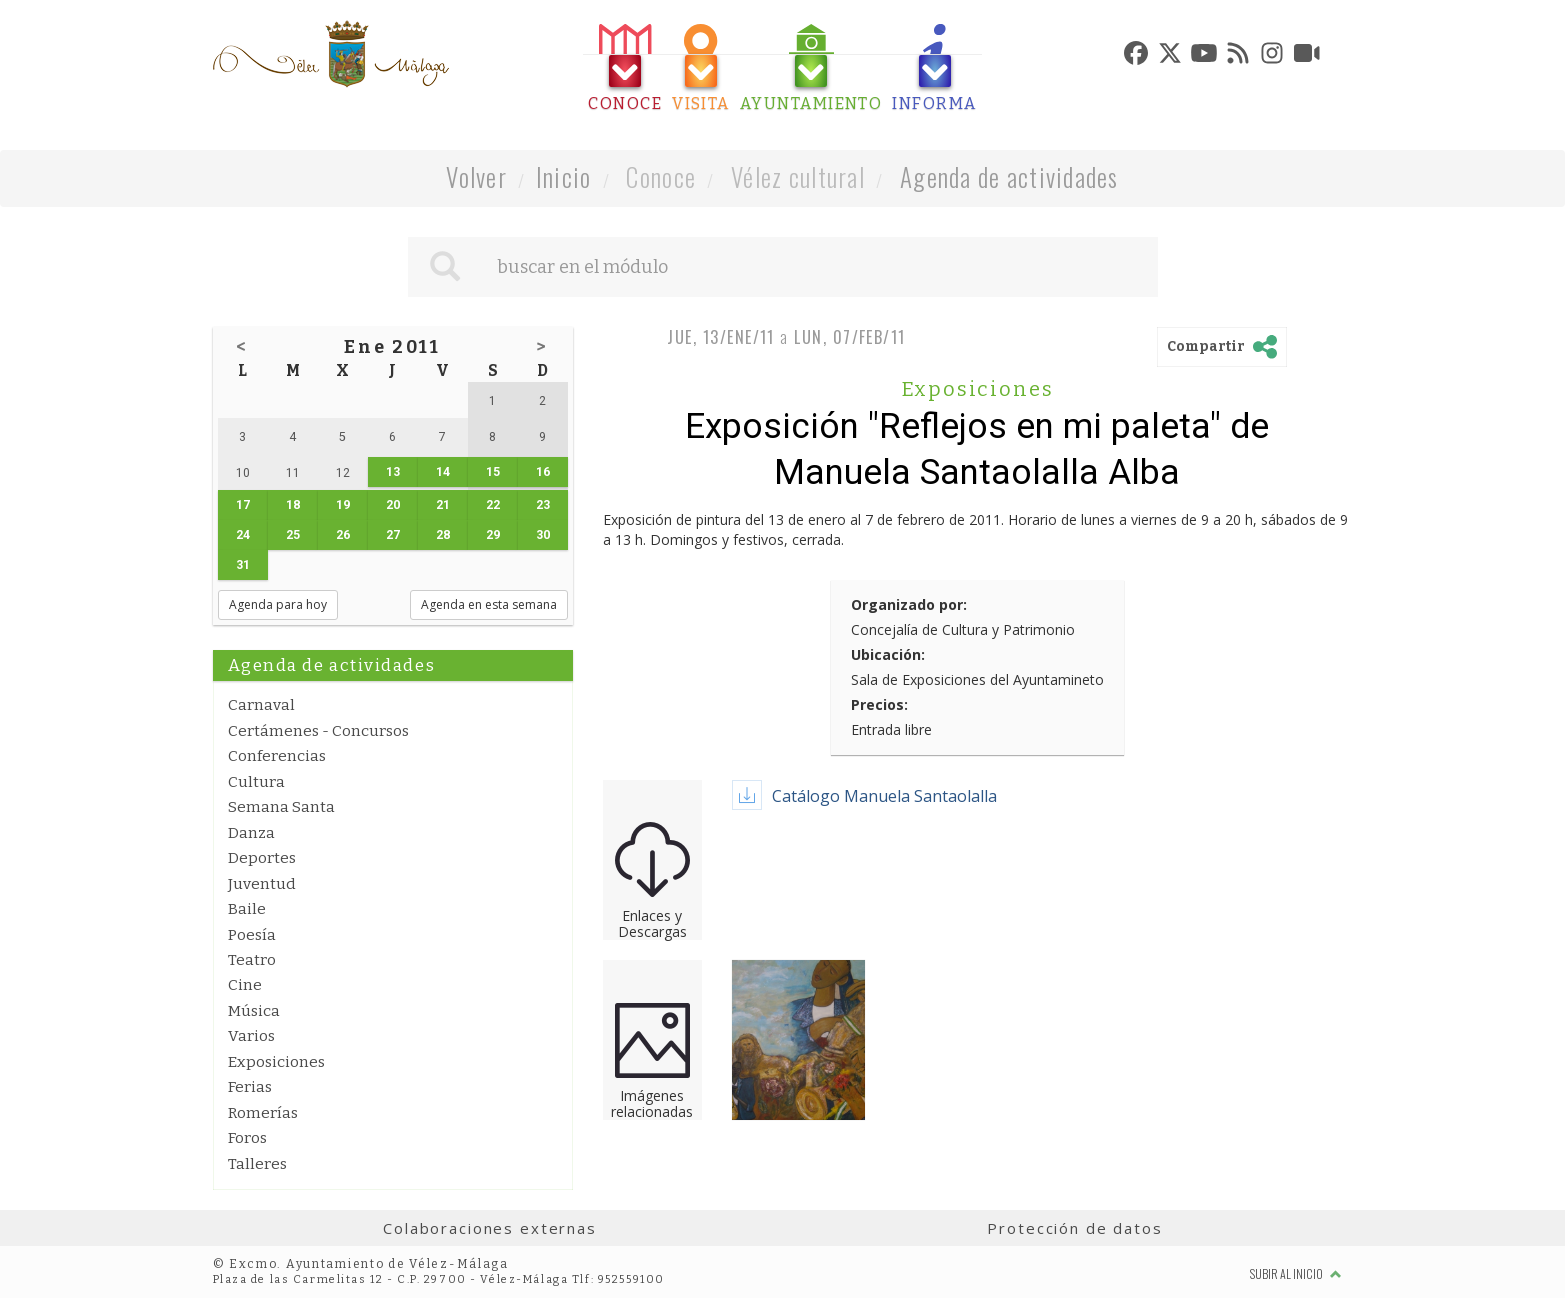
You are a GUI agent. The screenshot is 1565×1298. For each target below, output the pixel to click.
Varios (251, 1036)
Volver (476, 176)
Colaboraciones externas (490, 1228)
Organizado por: (909, 604)
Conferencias (277, 756)
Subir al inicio (1296, 1273)
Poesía (252, 935)
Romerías (263, 1113)
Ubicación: (888, 654)
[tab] (625, 68)
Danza (251, 833)
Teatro (252, 960)
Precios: (879, 704)
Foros (247, 1138)
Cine (245, 985)
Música (254, 1011)
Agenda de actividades (1009, 176)
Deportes (262, 858)
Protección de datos (1074, 1228)
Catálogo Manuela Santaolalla (884, 796)
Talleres (257, 1164)
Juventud (262, 884)
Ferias (250, 1087)
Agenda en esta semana (489, 604)
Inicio (564, 176)
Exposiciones (276, 1062)
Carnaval (261, 705)
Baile (247, 909)
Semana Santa (281, 807)
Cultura (256, 782)
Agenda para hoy (278, 604)
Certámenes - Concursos (318, 731)
